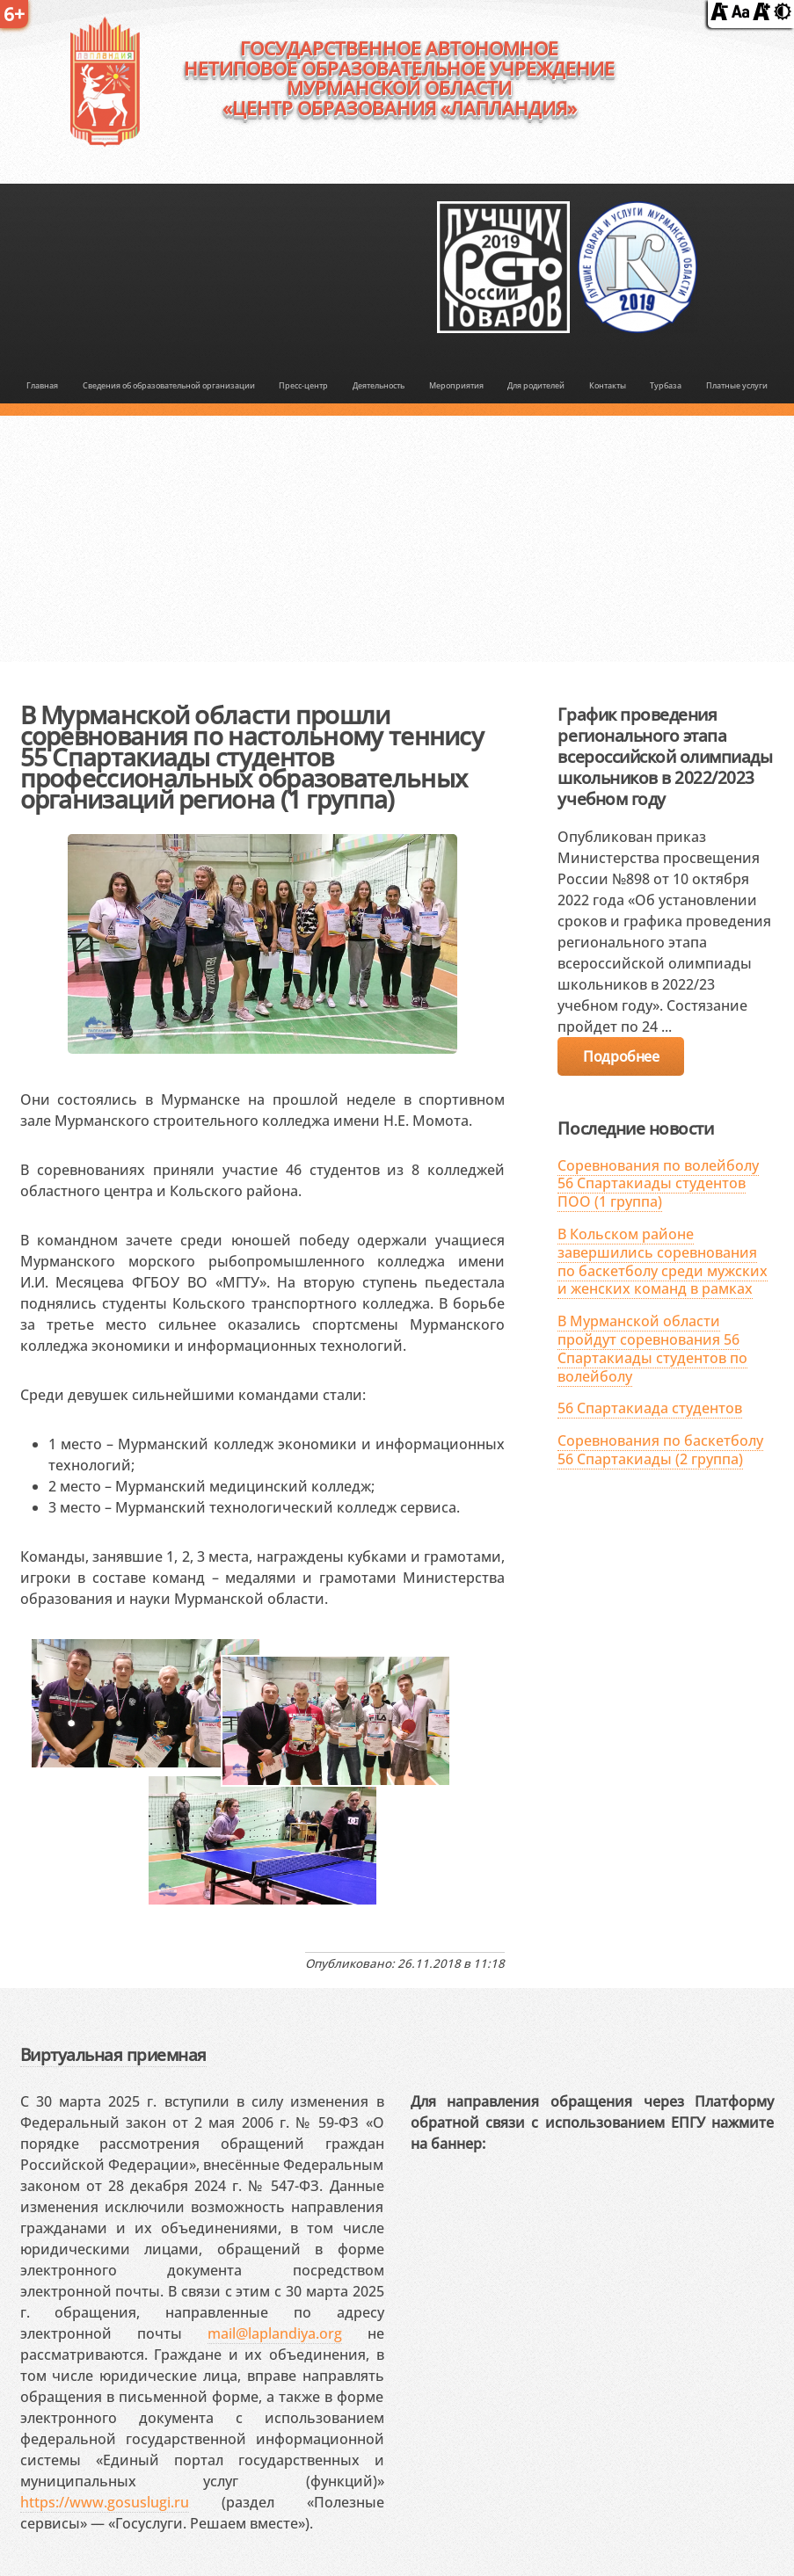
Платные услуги (737, 385)
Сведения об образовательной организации (169, 385)
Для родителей (536, 385)
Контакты (607, 385)
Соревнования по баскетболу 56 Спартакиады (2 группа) (660, 1450)
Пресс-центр (303, 385)
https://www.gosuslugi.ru (104, 2502)
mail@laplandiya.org (275, 2333)
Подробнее (621, 1056)
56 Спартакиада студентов (649, 1408)
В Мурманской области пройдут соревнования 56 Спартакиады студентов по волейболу (652, 1348)
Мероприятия (456, 385)
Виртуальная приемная (113, 2054)
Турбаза (665, 385)
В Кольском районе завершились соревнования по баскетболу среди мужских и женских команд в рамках (662, 1261)
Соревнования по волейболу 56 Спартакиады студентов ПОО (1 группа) (658, 1184)
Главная (42, 385)
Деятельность (378, 385)
